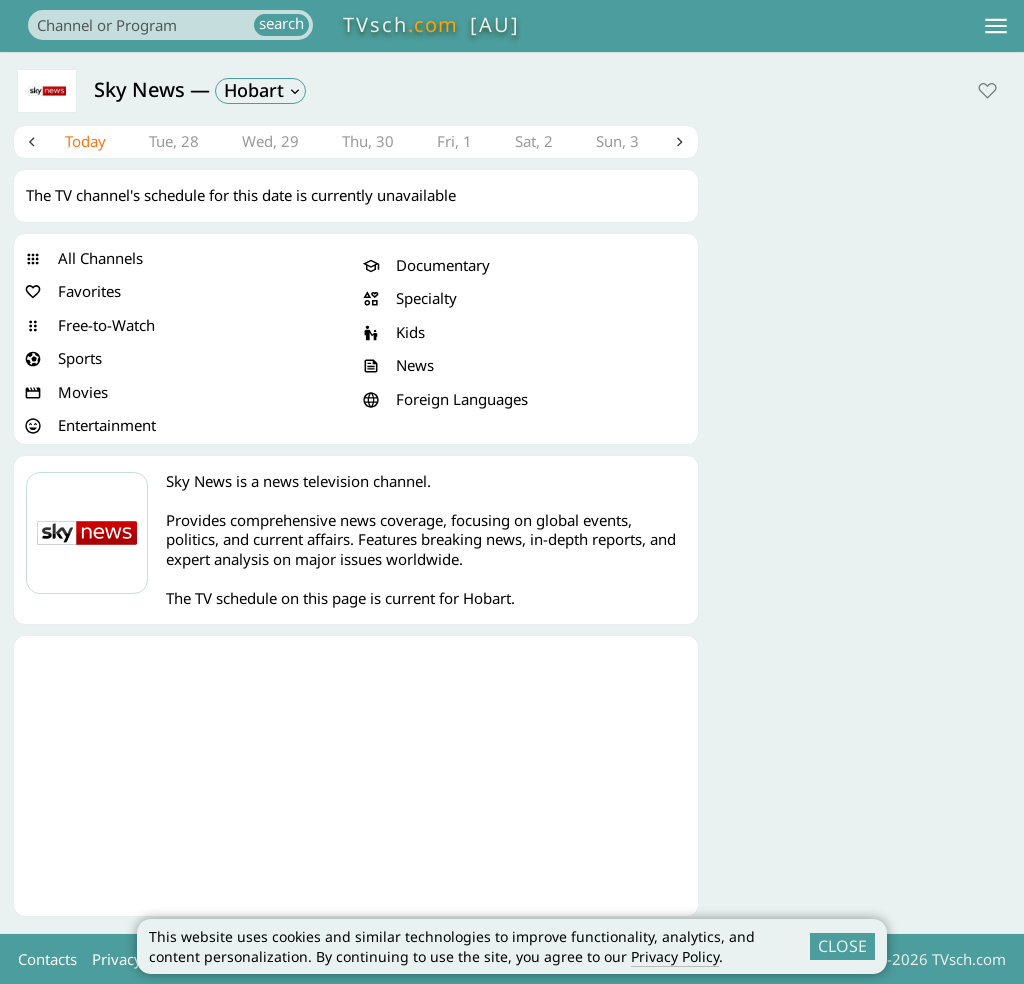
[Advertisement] (356, 780)
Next (679, 144)
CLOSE (842, 946)
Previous (33, 144)
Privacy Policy (675, 956)
